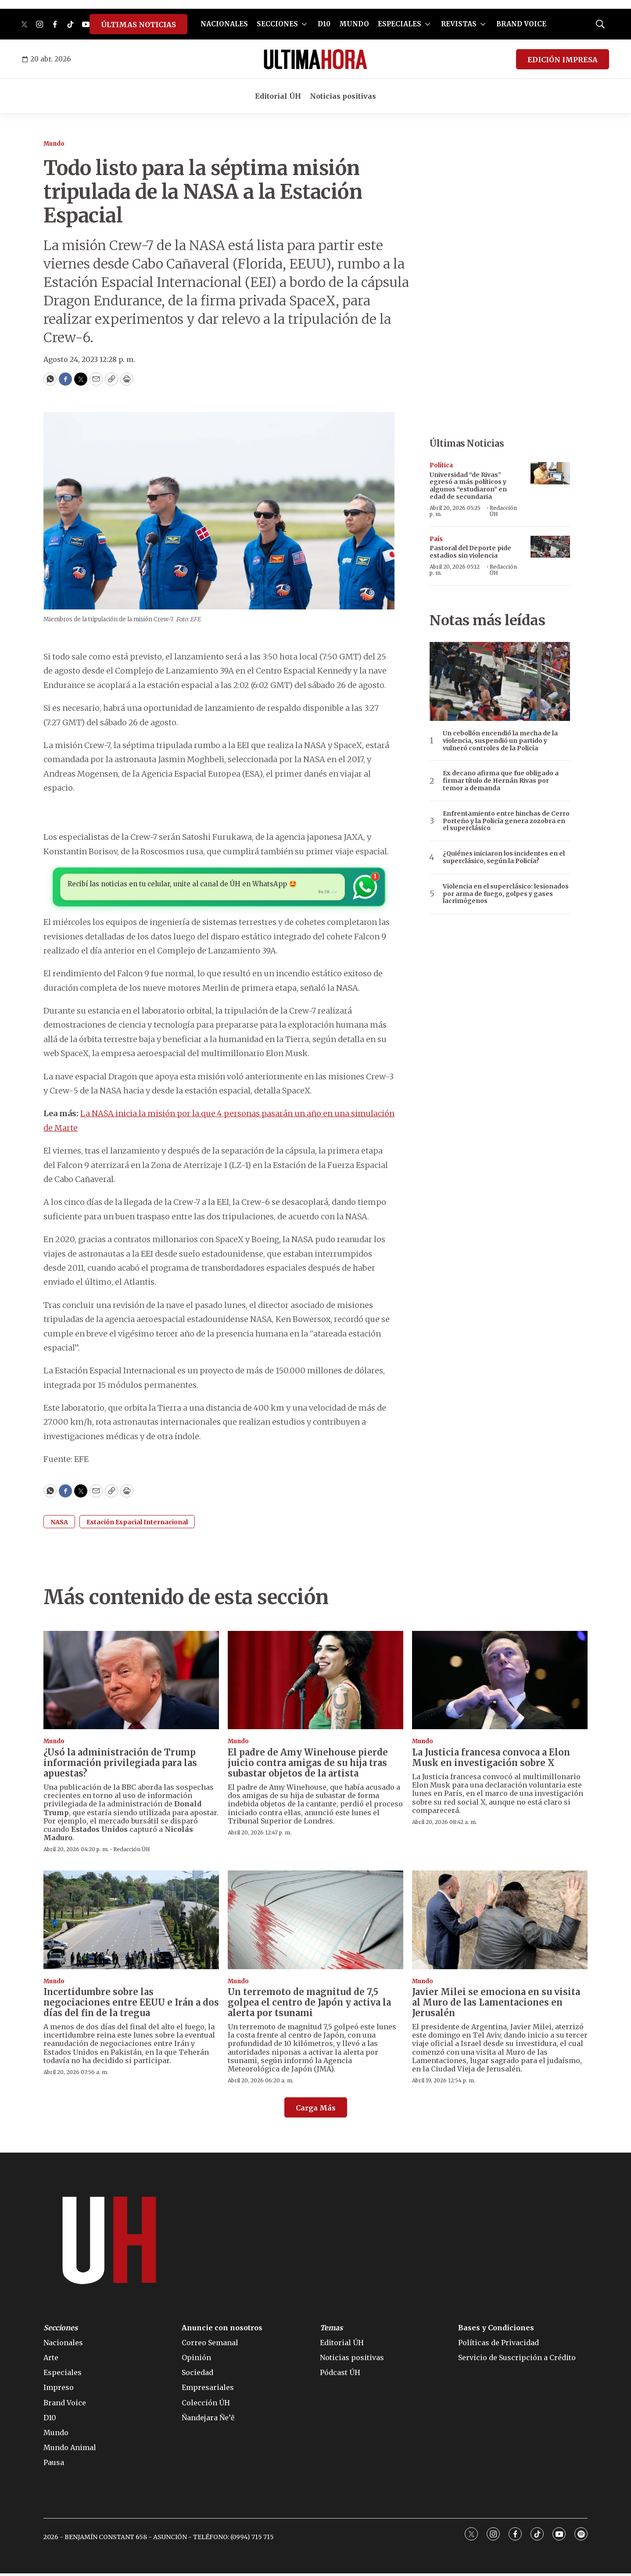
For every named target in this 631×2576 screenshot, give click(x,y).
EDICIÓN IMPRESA (562, 59)
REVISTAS (459, 24)
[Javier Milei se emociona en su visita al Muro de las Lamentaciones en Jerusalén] (500, 1922)
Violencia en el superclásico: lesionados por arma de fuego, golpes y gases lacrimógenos (506, 894)
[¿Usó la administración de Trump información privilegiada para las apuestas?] (131, 1682)
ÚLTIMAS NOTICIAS (138, 24)
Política (441, 465)
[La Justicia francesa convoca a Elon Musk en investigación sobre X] (500, 1682)
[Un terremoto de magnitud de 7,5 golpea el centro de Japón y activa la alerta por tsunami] (315, 1922)
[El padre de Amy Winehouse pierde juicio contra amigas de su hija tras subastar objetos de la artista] (315, 1682)
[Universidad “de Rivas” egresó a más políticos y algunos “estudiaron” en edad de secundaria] (550, 473)
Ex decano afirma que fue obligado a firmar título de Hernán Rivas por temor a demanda (501, 781)
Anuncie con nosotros (222, 2330)
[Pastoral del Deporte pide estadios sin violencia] (550, 547)
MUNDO (354, 24)
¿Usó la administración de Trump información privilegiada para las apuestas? (120, 1765)
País (436, 539)
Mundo (54, 143)
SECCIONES (277, 24)
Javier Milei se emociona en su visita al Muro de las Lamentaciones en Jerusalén (496, 2005)
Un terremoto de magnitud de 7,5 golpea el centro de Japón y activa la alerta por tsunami (309, 2005)
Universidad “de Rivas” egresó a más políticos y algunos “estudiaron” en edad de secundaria (468, 486)
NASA (59, 1524)
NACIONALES (224, 24)
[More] (304, 24)
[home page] (315, 59)
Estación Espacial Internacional (137, 1524)
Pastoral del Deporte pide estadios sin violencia (470, 551)
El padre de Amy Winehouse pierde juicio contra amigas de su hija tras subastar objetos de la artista (308, 1765)
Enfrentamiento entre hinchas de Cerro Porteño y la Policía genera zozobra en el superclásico (506, 821)
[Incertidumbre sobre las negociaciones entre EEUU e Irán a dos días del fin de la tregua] (131, 1922)
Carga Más (316, 2110)
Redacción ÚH (503, 511)
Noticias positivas (343, 96)
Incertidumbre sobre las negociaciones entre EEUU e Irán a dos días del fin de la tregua (131, 2005)
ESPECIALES (399, 24)
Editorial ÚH (278, 96)
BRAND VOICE (521, 24)
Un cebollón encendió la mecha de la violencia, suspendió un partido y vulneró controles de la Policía (500, 741)
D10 (324, 24)
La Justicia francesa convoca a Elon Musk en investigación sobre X (491, 1760)
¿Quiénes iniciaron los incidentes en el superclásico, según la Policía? (504, 857)
